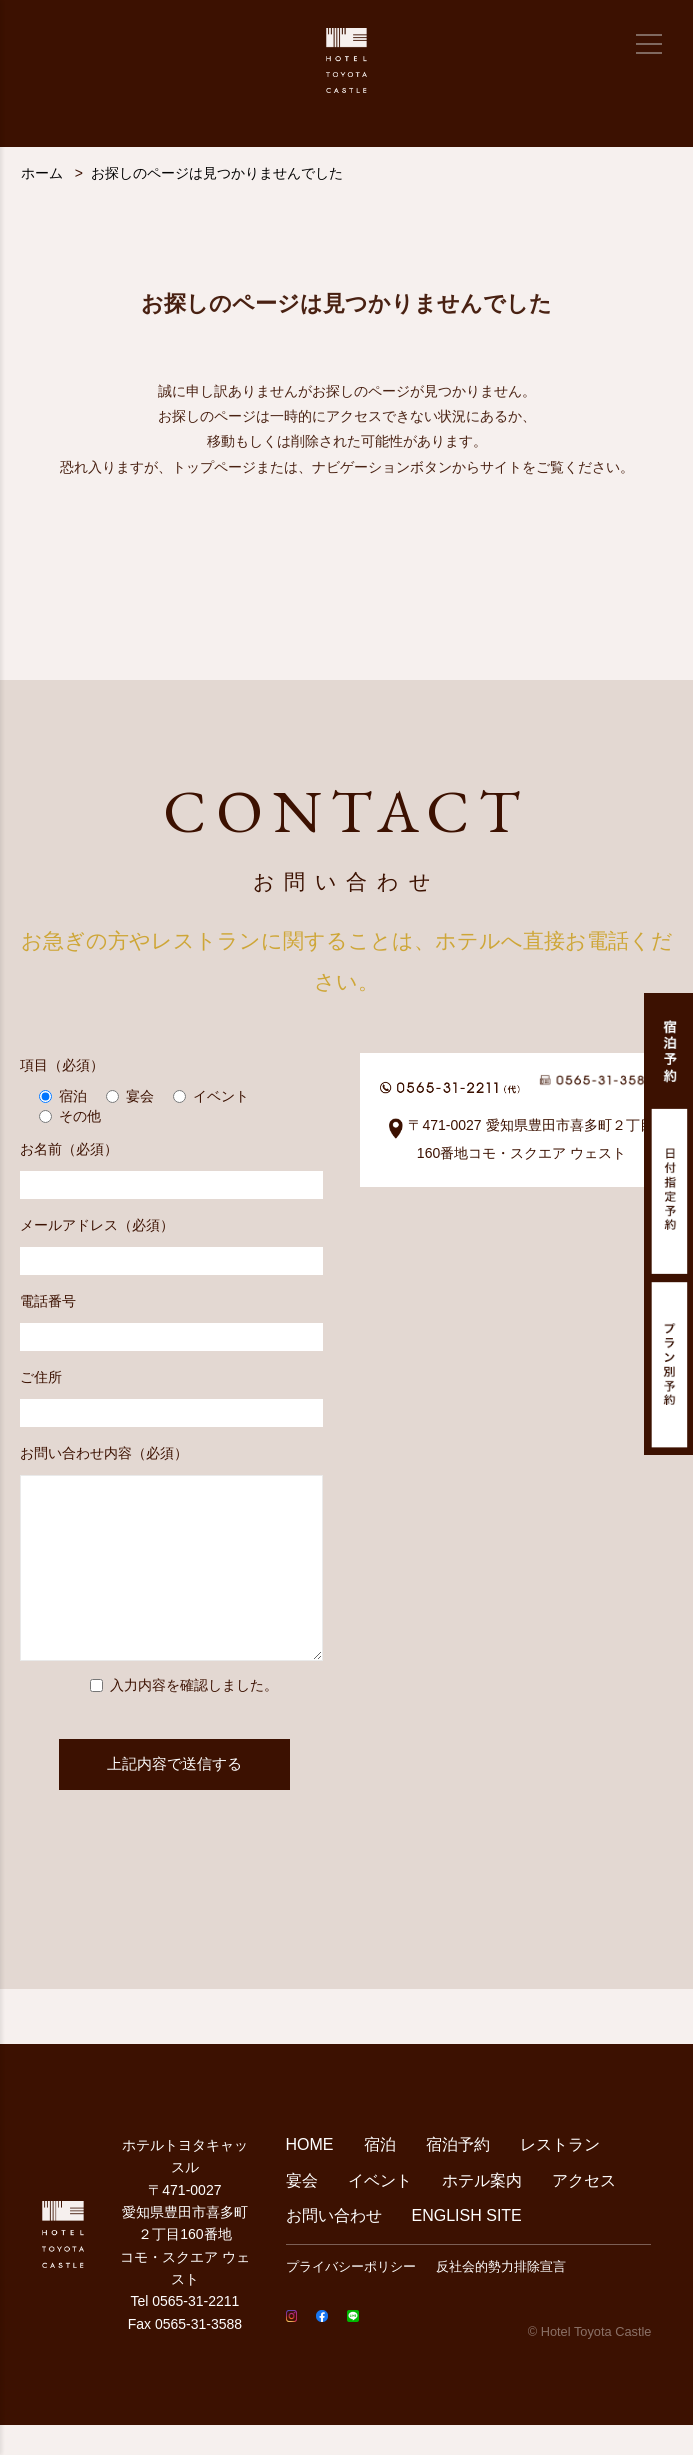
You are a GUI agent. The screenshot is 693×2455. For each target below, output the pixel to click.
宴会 (302, 2210)
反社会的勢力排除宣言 (501, 2296)
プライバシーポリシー (351, 2296)
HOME (310, 2174)
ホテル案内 (482, 2210)
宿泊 (380, 2174)
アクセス (584, 2210)
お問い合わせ (334, 2245)
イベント (380, 2210)
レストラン (560, 2174)
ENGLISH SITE (467, 2245)
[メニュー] (649, 44)
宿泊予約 (458, 2174)
